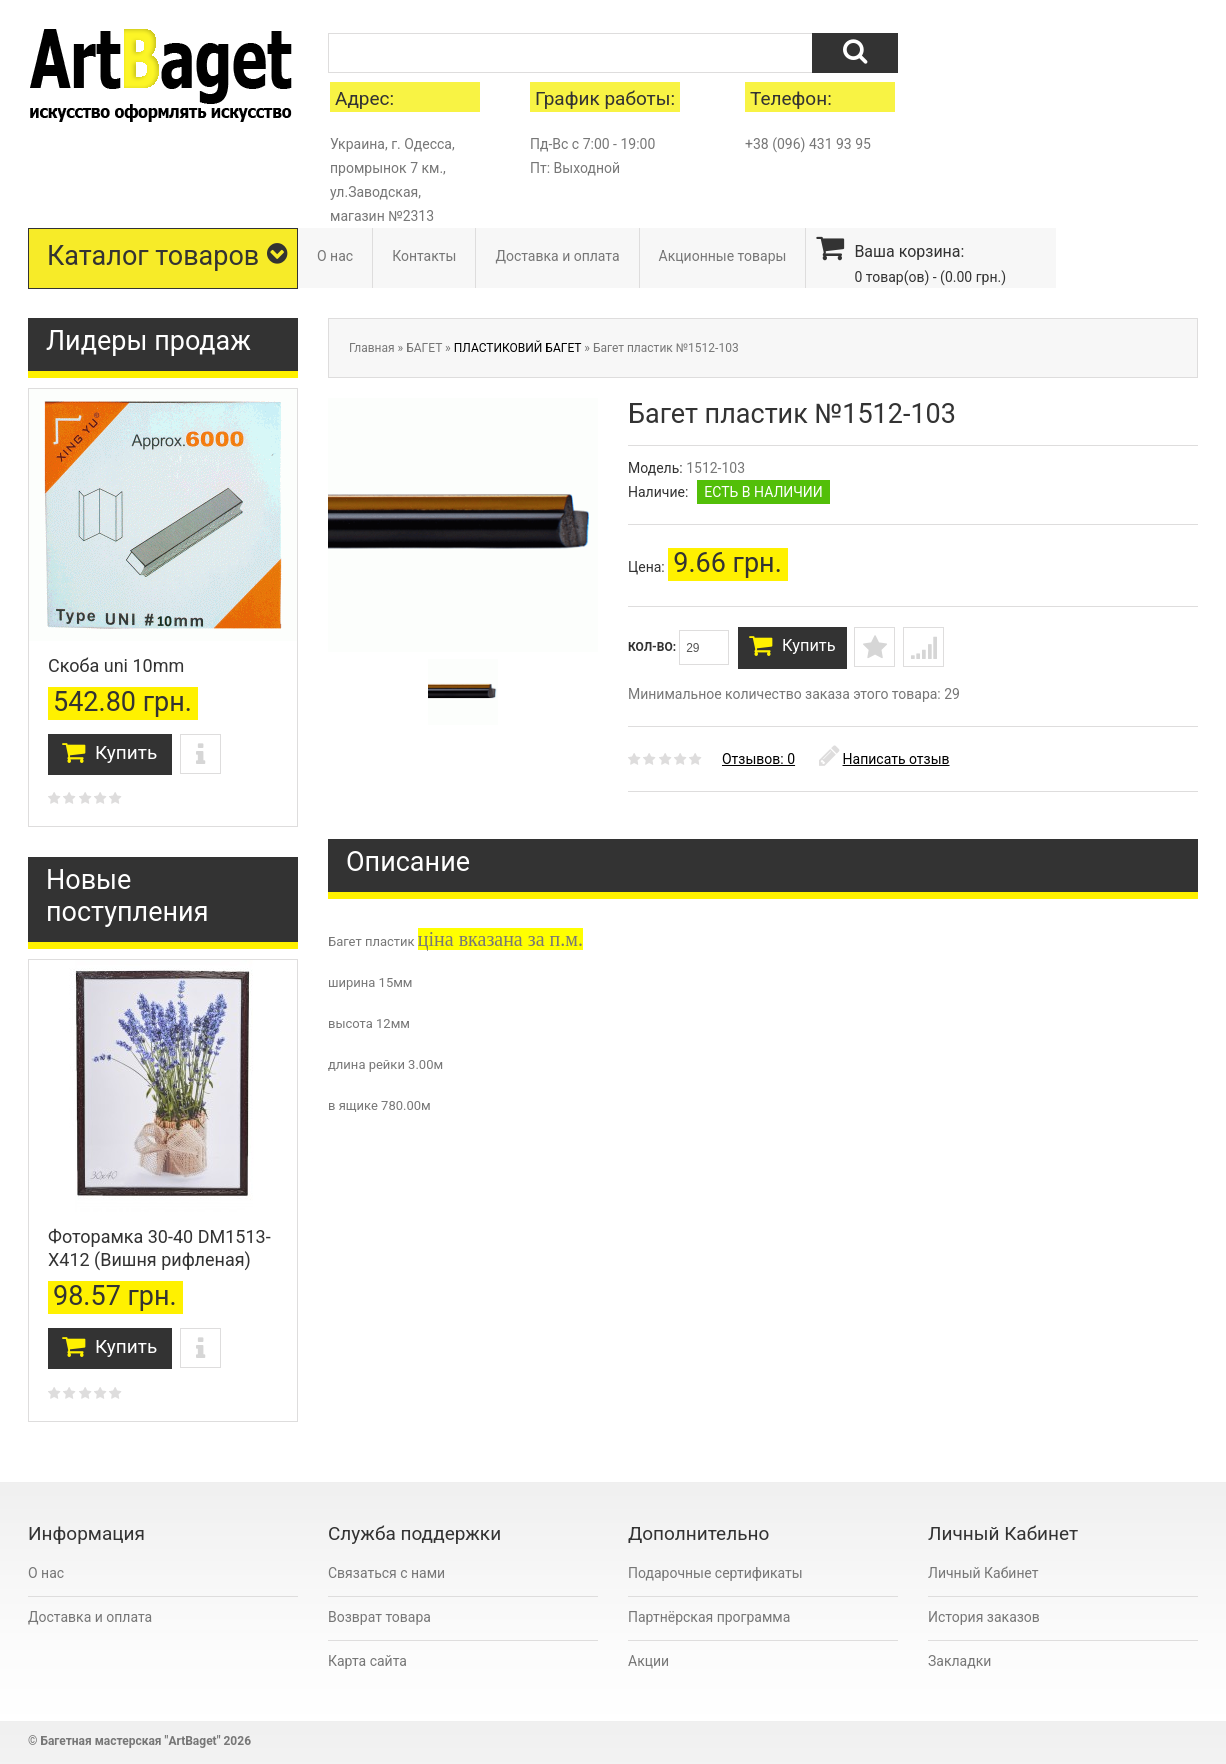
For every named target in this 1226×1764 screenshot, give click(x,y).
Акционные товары (723, 256)
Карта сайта (367, 1661)
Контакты (424, 256)
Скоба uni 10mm (116, 665)
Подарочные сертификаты (715, 1573)
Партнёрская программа (709, 1617)
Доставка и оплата (557, 256)
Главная (372, 348)
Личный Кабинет (983, 1573)
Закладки (959, 1661)
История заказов (984, 1617)
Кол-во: (678, 647)
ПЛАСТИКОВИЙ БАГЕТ (518, 348)
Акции (648, 1661)
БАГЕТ (424, 348)
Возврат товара (379, 1617)
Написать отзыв (884, 765)
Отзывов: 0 (758, 765)
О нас (335, 256)
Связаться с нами (386, 1573)
